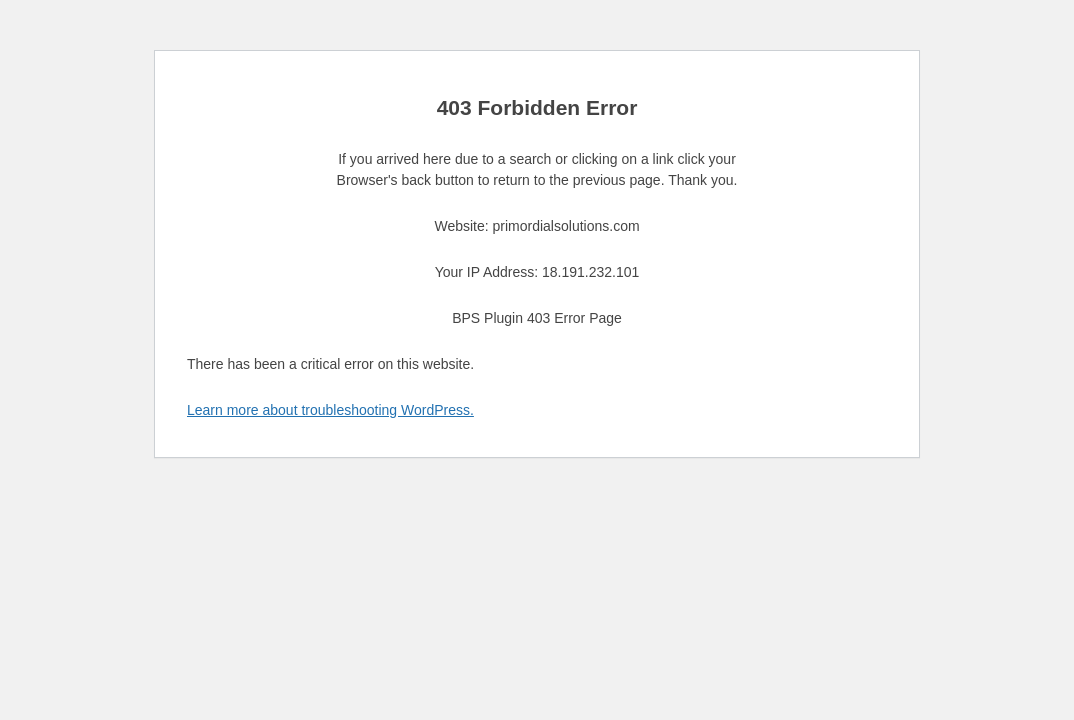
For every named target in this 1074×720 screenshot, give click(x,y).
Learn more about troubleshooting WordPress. (330, 410)
